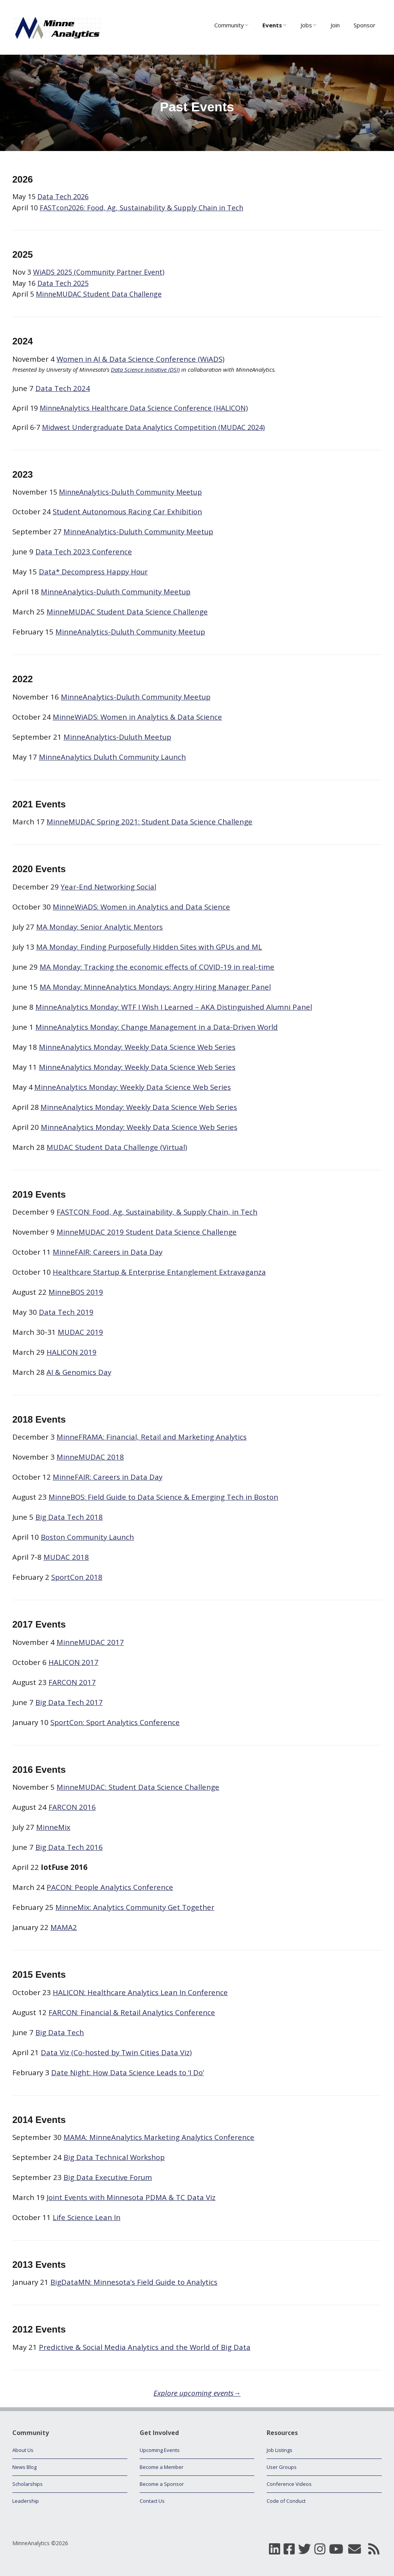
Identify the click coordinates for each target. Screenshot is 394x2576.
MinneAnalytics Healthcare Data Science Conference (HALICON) (144, 408)
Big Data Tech (59, 2032)
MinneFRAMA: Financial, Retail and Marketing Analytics (152, 1437)
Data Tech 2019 (66, 1312)
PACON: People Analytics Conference (110, 1887)
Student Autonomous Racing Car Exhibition (127, 511)
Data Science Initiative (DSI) (145, 369)
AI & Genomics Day (79, 1372)
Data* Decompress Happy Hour (93, 571)
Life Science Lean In (86, 2217)
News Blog (24, 2467)
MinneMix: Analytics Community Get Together (134, 1907)
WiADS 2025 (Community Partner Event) (98, 272)
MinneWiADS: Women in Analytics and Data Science (141, 906)
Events (272, 25)
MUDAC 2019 (80, 1332)
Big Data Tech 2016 (69, 1847)
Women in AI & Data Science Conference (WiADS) (140, 359)
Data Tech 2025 (62, 283)
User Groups (282, 2467)
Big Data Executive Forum (107, 2177)
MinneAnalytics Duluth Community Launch (112, 757)
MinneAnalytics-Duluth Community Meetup (130, 492)
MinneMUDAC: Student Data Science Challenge (138, 1787)
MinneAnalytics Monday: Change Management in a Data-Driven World (156, 1027)
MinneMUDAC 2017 (90, 1642)
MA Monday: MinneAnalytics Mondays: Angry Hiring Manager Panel (155, 987)
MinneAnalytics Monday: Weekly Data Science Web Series (137, 1047)
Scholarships (27, 2483)
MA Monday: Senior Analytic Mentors (99, 926)
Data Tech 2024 (62, 388)
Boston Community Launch (87, 1537)
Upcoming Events (160, 2450)
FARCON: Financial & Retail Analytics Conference (131, 2012)
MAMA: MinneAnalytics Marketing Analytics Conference (158, 2137)
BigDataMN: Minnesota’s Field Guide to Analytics (133, 2282)
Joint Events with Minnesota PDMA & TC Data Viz (131, 2197)
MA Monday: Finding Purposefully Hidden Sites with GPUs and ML (149, 947)
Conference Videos (289, 2483)
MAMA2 (63, 1927)
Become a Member (162, 2467)
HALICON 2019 (72, 1352)
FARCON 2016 (72, 1807)
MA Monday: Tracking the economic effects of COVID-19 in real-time (157, 967)
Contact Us (152, 2500)
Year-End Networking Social (108, 886)
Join (335, 25)
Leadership (25, 2500)
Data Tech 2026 (62, 196)
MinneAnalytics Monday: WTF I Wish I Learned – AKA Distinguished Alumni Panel (173, 1007)
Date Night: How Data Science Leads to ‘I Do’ (127, 2072)
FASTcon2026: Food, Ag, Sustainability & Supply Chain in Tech (141, 207)
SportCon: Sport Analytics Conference (115, 1722)
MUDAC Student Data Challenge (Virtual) (117, 1147)
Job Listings (279, 2450)
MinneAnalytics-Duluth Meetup (117, 737)
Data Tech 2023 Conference (83, 551)
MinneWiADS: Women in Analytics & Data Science (137, 717)
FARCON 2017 (72, 1682)
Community (229, 25)
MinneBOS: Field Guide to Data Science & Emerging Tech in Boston (163, 1497)
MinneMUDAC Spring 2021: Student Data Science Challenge (149, 821)
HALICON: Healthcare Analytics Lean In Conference (140, 1992)
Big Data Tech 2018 (69, 1517)
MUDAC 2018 (66, 1557)
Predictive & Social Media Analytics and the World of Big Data (144, 2347)
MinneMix (53, 1827)
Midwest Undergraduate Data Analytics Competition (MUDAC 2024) (153, 427)
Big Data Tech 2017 (69, 1702)
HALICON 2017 (73, 1662)
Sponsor (365, 25)
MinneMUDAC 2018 (90, 1457)
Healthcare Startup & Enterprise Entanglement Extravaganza (159, 1272)
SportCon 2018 (76, 1577)
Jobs (306, 25)
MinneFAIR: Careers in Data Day (107, 1477)
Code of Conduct (286, 2500)
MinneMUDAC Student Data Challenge (99, 294)
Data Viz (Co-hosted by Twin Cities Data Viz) (116, 2052)
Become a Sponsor (162, 2483)
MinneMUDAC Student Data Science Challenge (127, 611)
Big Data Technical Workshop (114, 2157)
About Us (22, 2450)
